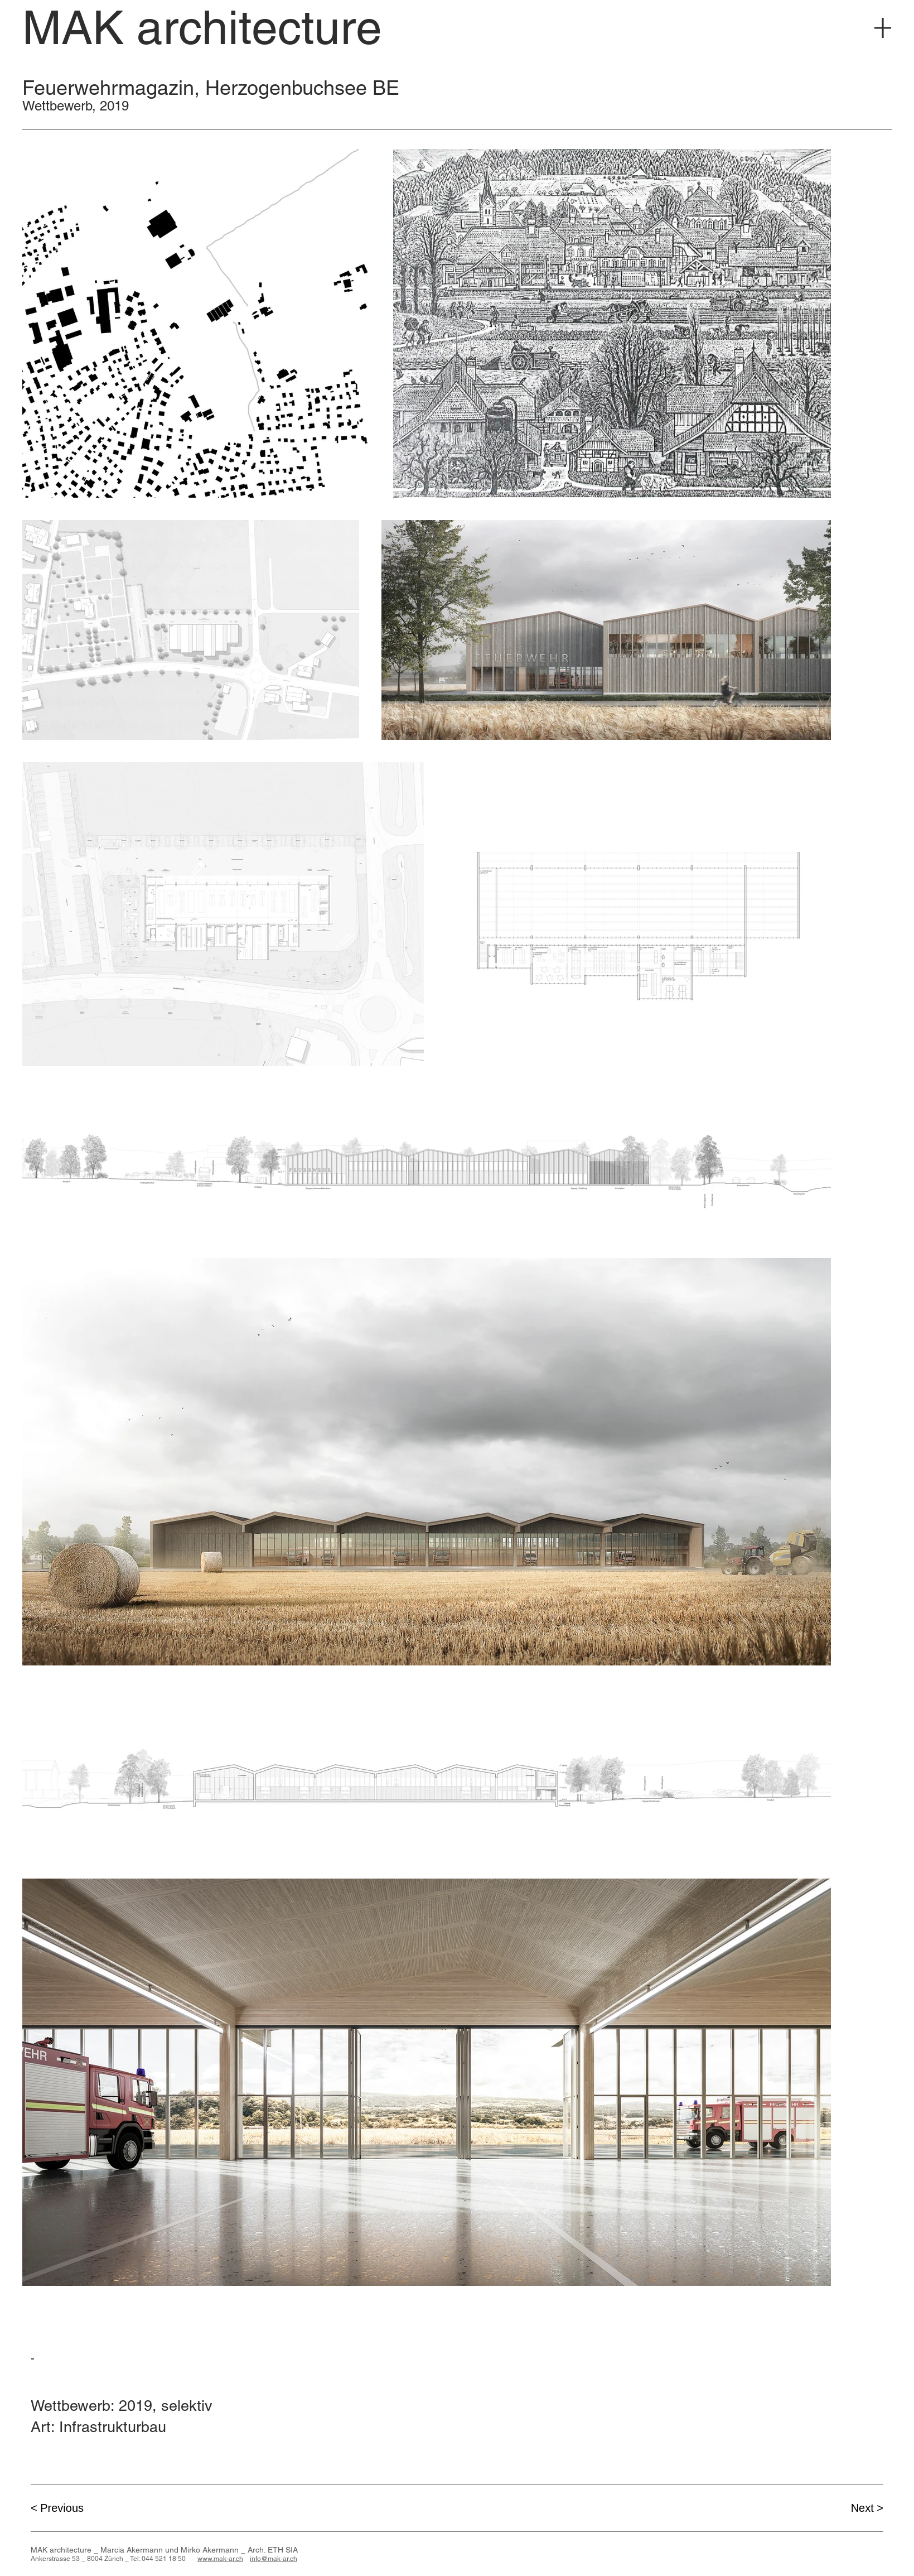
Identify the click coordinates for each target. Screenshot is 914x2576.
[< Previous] (70, 2508)
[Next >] (843, 2508)
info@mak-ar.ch (273, 2559)
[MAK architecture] (202, 28)
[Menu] (882, 28)
